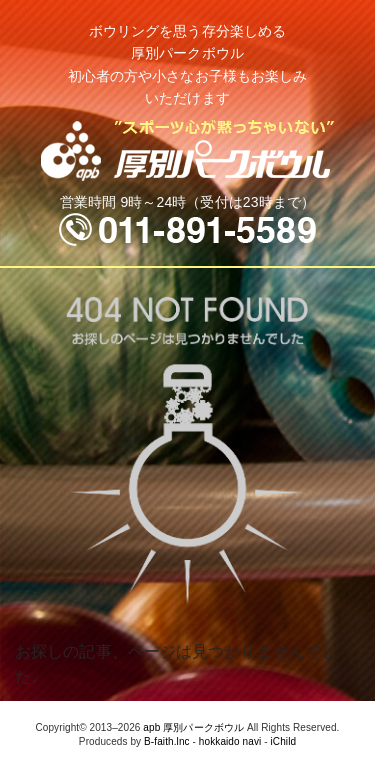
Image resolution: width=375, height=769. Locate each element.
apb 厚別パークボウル (193, 727)
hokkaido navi (230, 741)
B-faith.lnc (167, 741)
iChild (284, 741)
